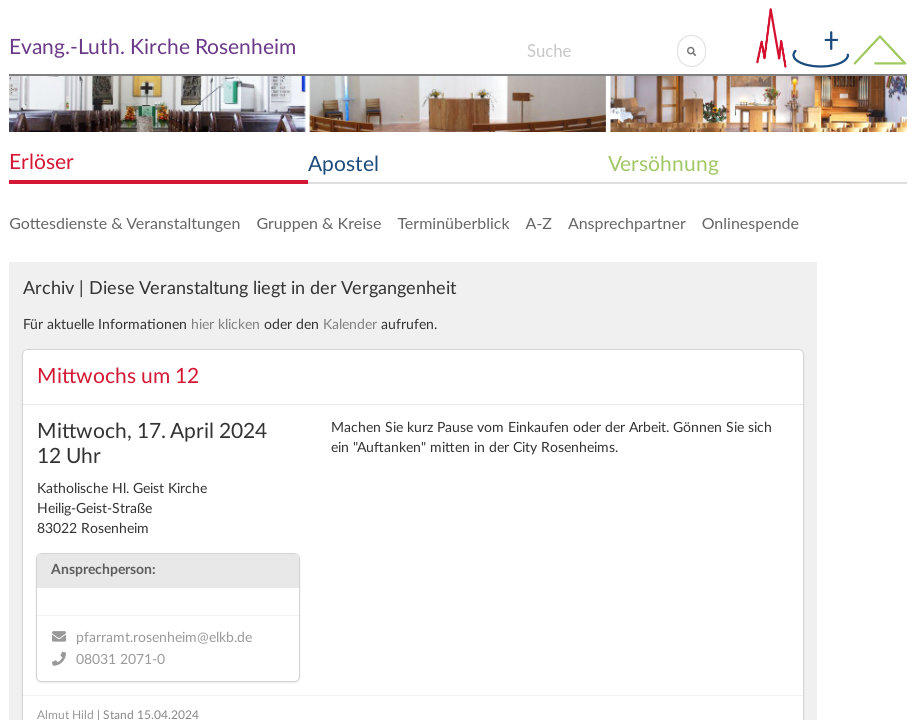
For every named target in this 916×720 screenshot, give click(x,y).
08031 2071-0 (120, 660)
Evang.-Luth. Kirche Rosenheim (152, 47)
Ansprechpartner (627, 222)
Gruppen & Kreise (318, 222)
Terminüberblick (453, 222)
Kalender (350, 325)
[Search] (601, 51)
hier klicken (225, 325)
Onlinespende (750, 222)
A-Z (539, 222)
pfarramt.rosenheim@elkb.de (164, 638)
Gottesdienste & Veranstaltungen (124, 222)
